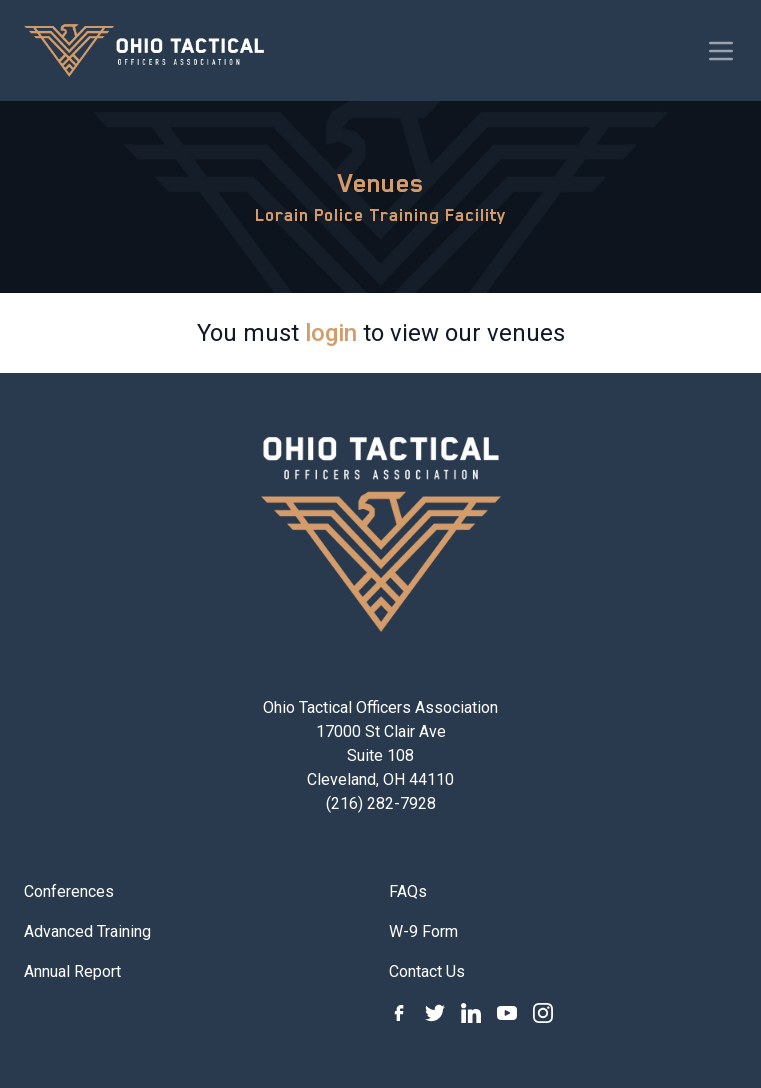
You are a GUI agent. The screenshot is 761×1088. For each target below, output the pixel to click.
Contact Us (427, 971)
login (331, 333)
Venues (381, 183)
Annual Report (72, 971)
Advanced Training (87, 931)
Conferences (69, 891)
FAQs (408, 891)
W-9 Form (423, 931)
